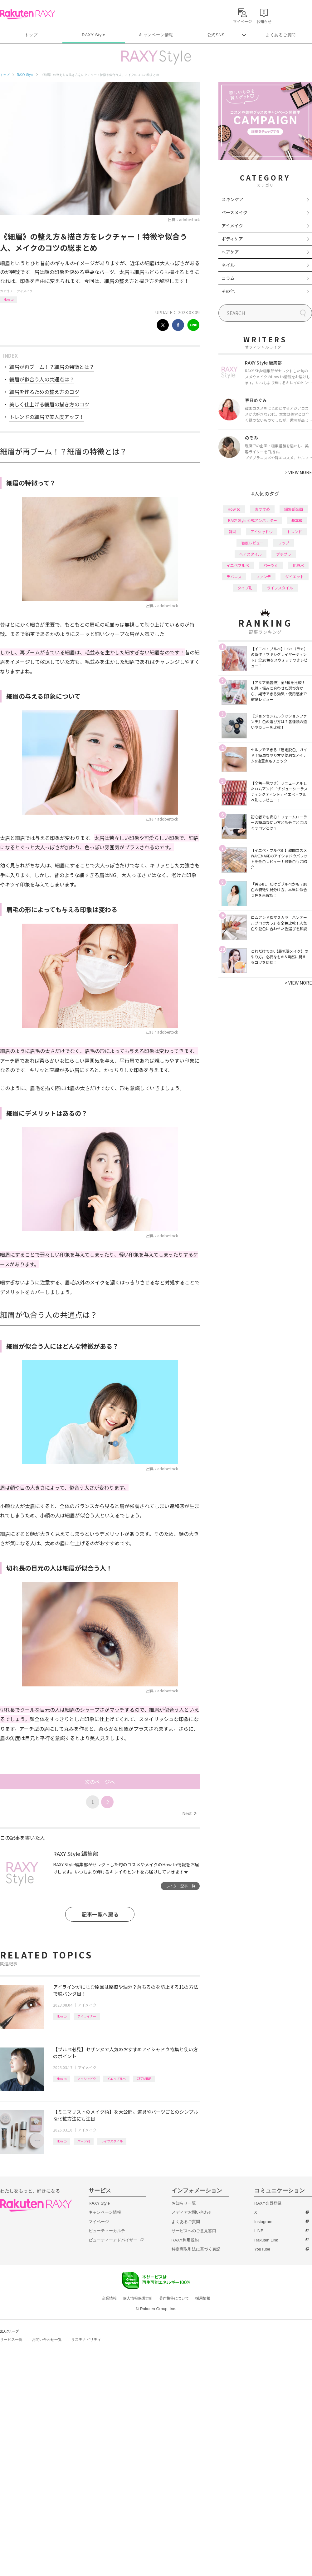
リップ (283, 542)
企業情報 (109, 2298)
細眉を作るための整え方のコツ (44, 391)
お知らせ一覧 (184, 2203)
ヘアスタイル (250, 554)
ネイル (228, 265)
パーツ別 (83, 2141)
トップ (31, 34)
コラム (228, 278)
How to (8, 299)
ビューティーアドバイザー (113, 2240)
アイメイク (24, 291)
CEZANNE (144, 2078)
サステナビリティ (86, 2339)
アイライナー (86, 2016)
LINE (258, 2230)
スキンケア (232, 199)
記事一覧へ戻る (100, 1914)
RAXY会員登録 (267, 2203)
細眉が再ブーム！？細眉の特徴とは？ (51, 366)
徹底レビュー (252, 542)
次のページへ (100, 1781)
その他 (228, 291)
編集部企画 (293, 509)
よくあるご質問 (281, 34)
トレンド (294, 531)
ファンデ (263, 576)
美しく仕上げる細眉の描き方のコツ (49, 404)
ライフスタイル (112, 2141)
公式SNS (216, 34)
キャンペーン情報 (156, 34)
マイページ (99, 2221)
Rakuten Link (266, 2240)
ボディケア (232, 239)
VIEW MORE (298, 472)
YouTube (262, 2249)
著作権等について (174, 2298)
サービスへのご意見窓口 (194, 2230)
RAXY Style (93, 34)
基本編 (297, 520)
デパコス (234, 576)
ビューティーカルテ (107, 2230)
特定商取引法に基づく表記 (196, 2249)
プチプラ (283, 554)
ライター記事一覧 (180, 1886)
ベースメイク (234, 212)
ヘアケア (230, 252)
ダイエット (294, 576)
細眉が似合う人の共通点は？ (41, 379)
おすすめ (262, 509)
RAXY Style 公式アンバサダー (252, 520)
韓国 (232, 531)
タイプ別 (244, 587)
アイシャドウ (86, 2078)
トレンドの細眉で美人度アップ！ (46, 416)
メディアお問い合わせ (192, 2212)
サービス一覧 (11, 2339)
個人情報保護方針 (138, 2298)
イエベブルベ (116, 2078)
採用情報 (202, 2298)
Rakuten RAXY (27, 14)
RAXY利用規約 (185, 2240)
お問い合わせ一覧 (47, 2339)
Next (189, 1813)
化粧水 (298, 565)
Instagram (263, 2221)
